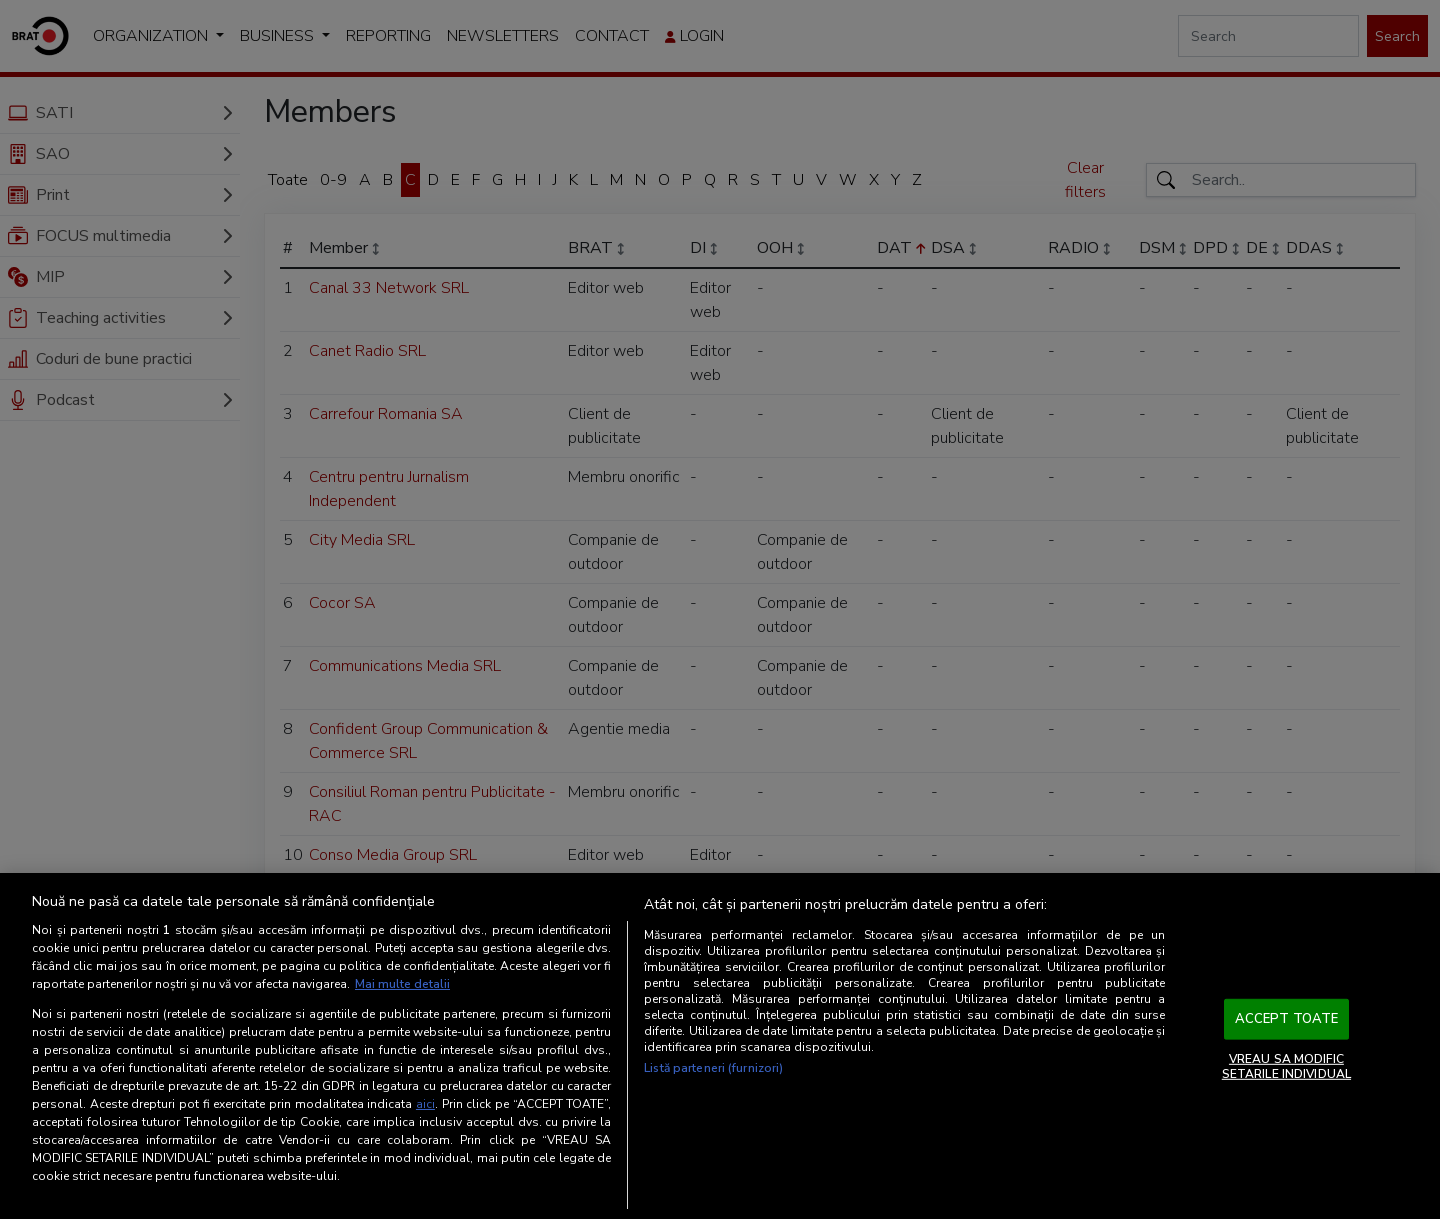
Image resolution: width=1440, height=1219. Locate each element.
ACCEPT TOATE (1287, 1019)
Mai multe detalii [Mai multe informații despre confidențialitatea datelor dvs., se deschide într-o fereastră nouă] (402, 984)
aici (425, 1104)
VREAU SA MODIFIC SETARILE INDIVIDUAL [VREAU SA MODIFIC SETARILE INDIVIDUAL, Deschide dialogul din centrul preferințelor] (1286, 1066)
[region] (720, 1046)
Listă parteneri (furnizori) (713, 1068)
